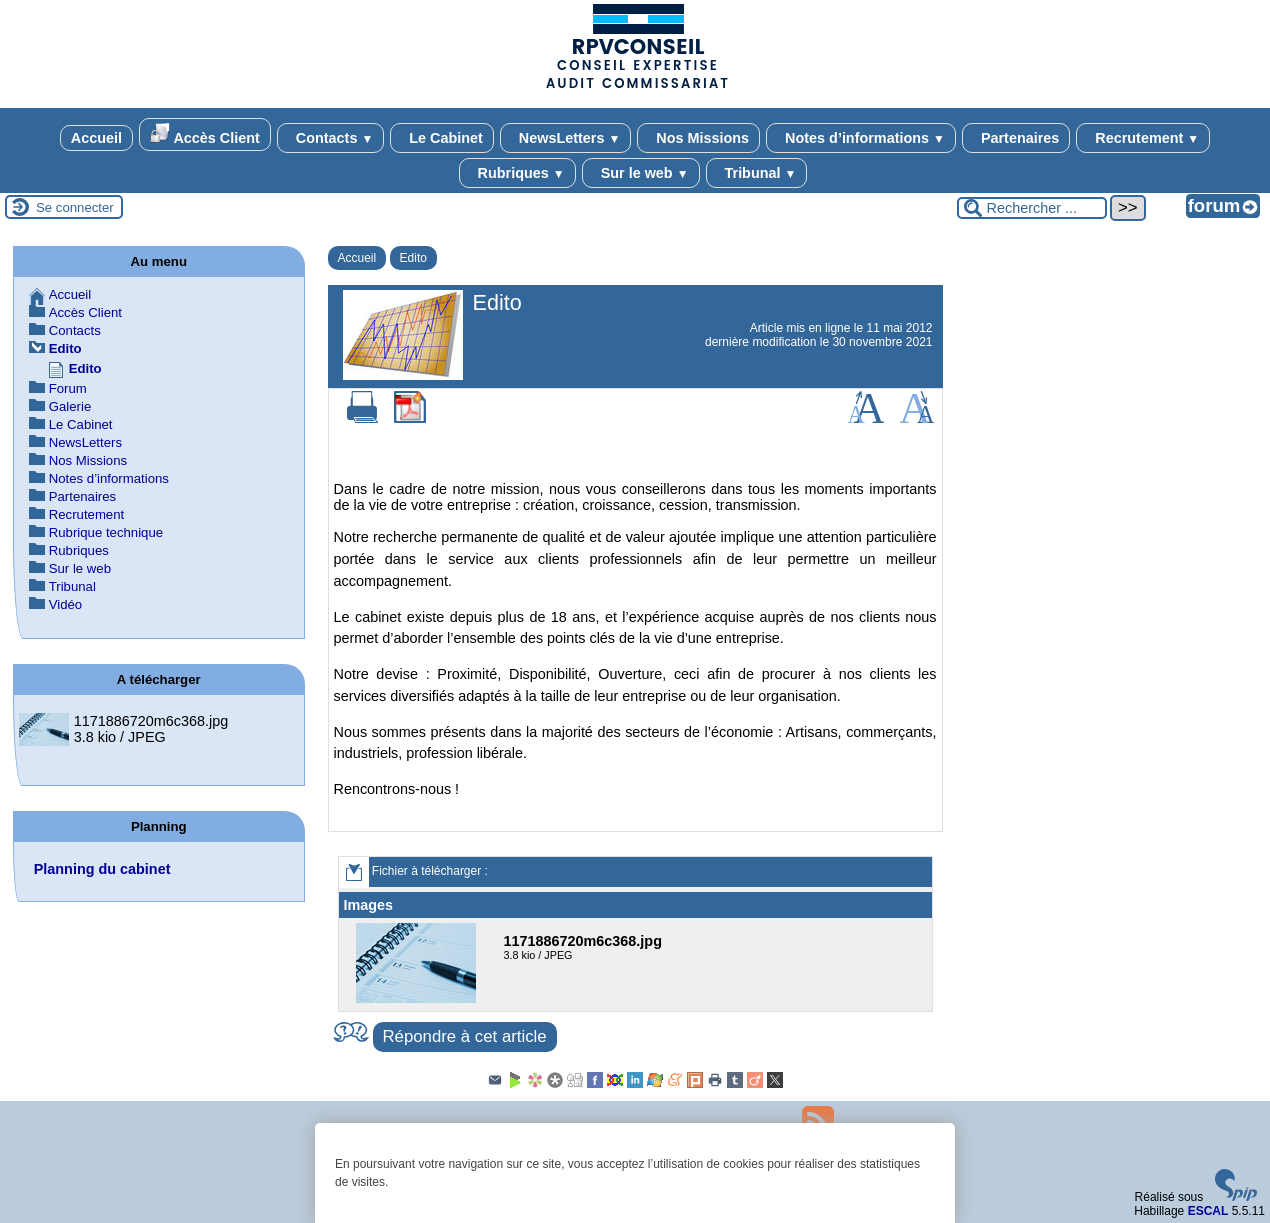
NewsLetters (565, 138)
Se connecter (75, 207)
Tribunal (757, 173)
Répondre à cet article (465, 1036)
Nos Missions (698, 138)
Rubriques (517, 173)
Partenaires (1016, 138)
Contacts (330, 138)
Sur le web (641, 173)
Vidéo (66, 604)
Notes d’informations (861, 138)
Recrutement (1143, 138)
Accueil (96, 138)
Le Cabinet (442, 138)
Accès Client (205, 134)
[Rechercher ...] (1032, 208)
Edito (413, 258)
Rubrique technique (106, 532)
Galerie (70, 406)
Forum (68, 388)
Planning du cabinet (102, 869)
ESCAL (1208, 1211)
